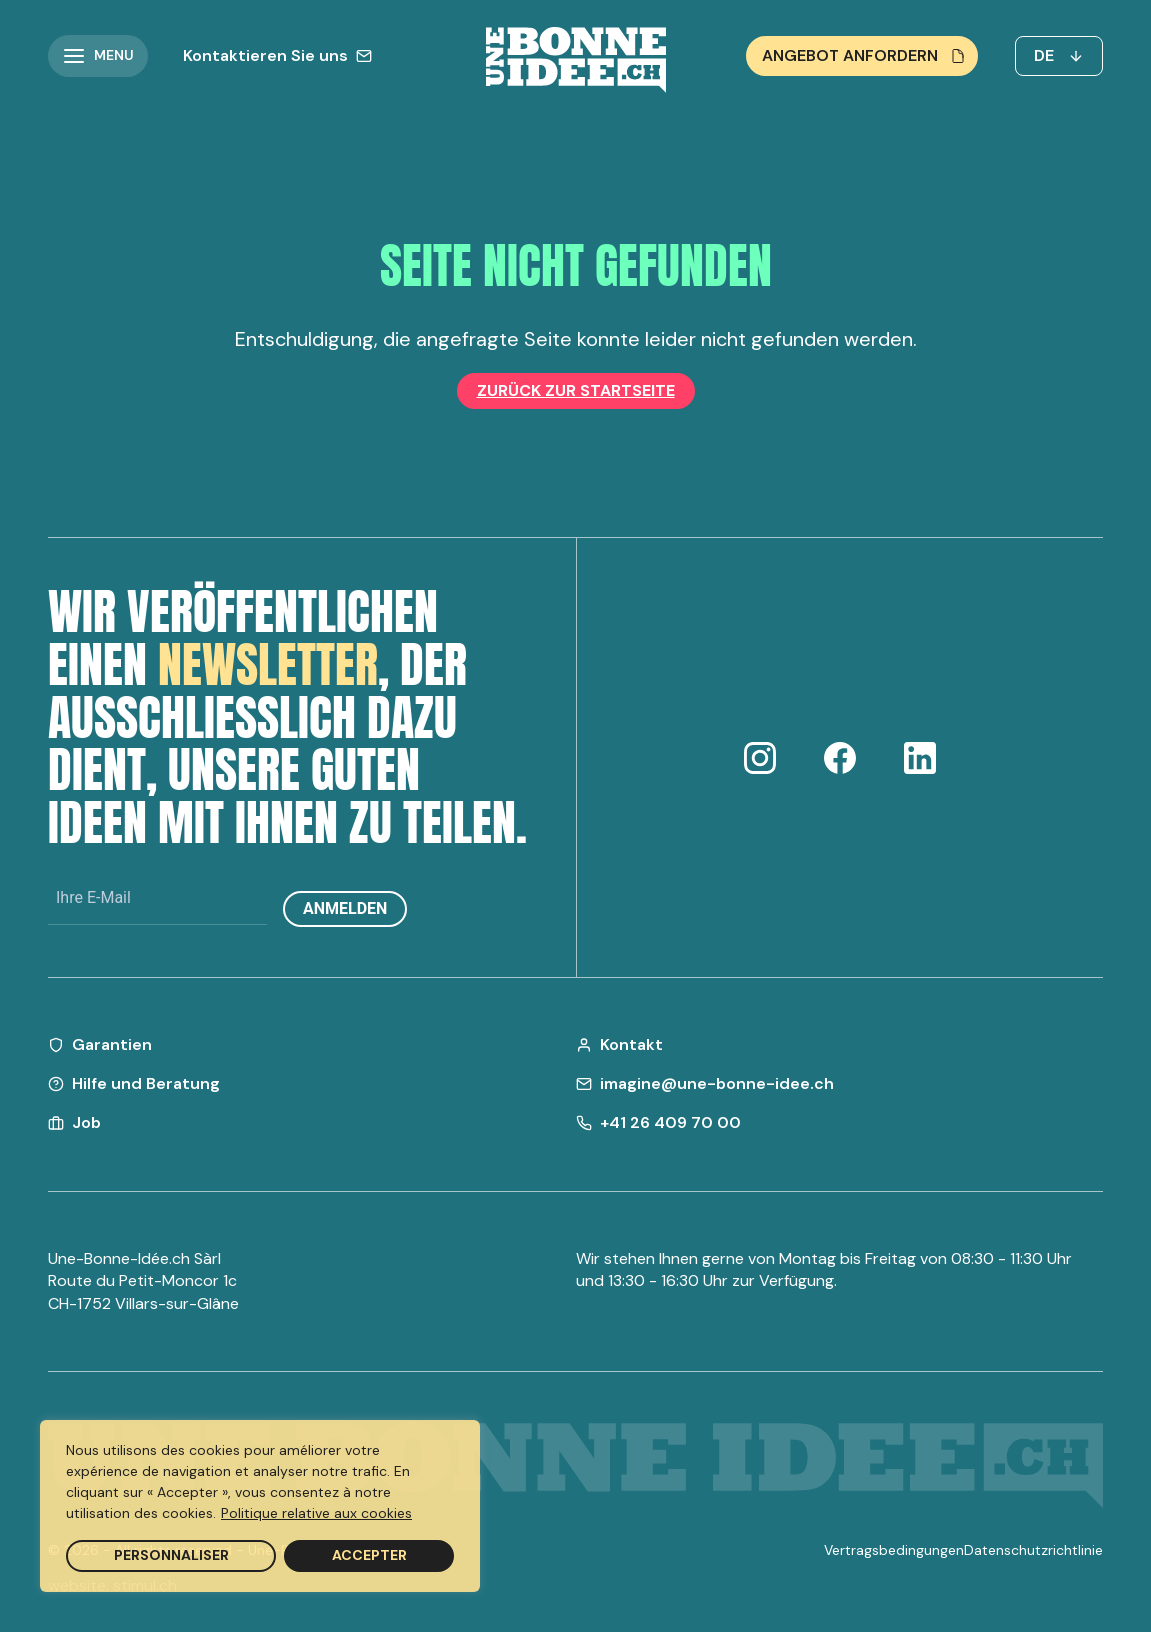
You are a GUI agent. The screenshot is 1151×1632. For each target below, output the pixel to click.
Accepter (369, 1555)
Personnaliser (171, 1555)
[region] (260, 1506)
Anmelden (345, 908)
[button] (98, 56)
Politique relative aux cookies (316, 1513)
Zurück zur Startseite (576, 390)
